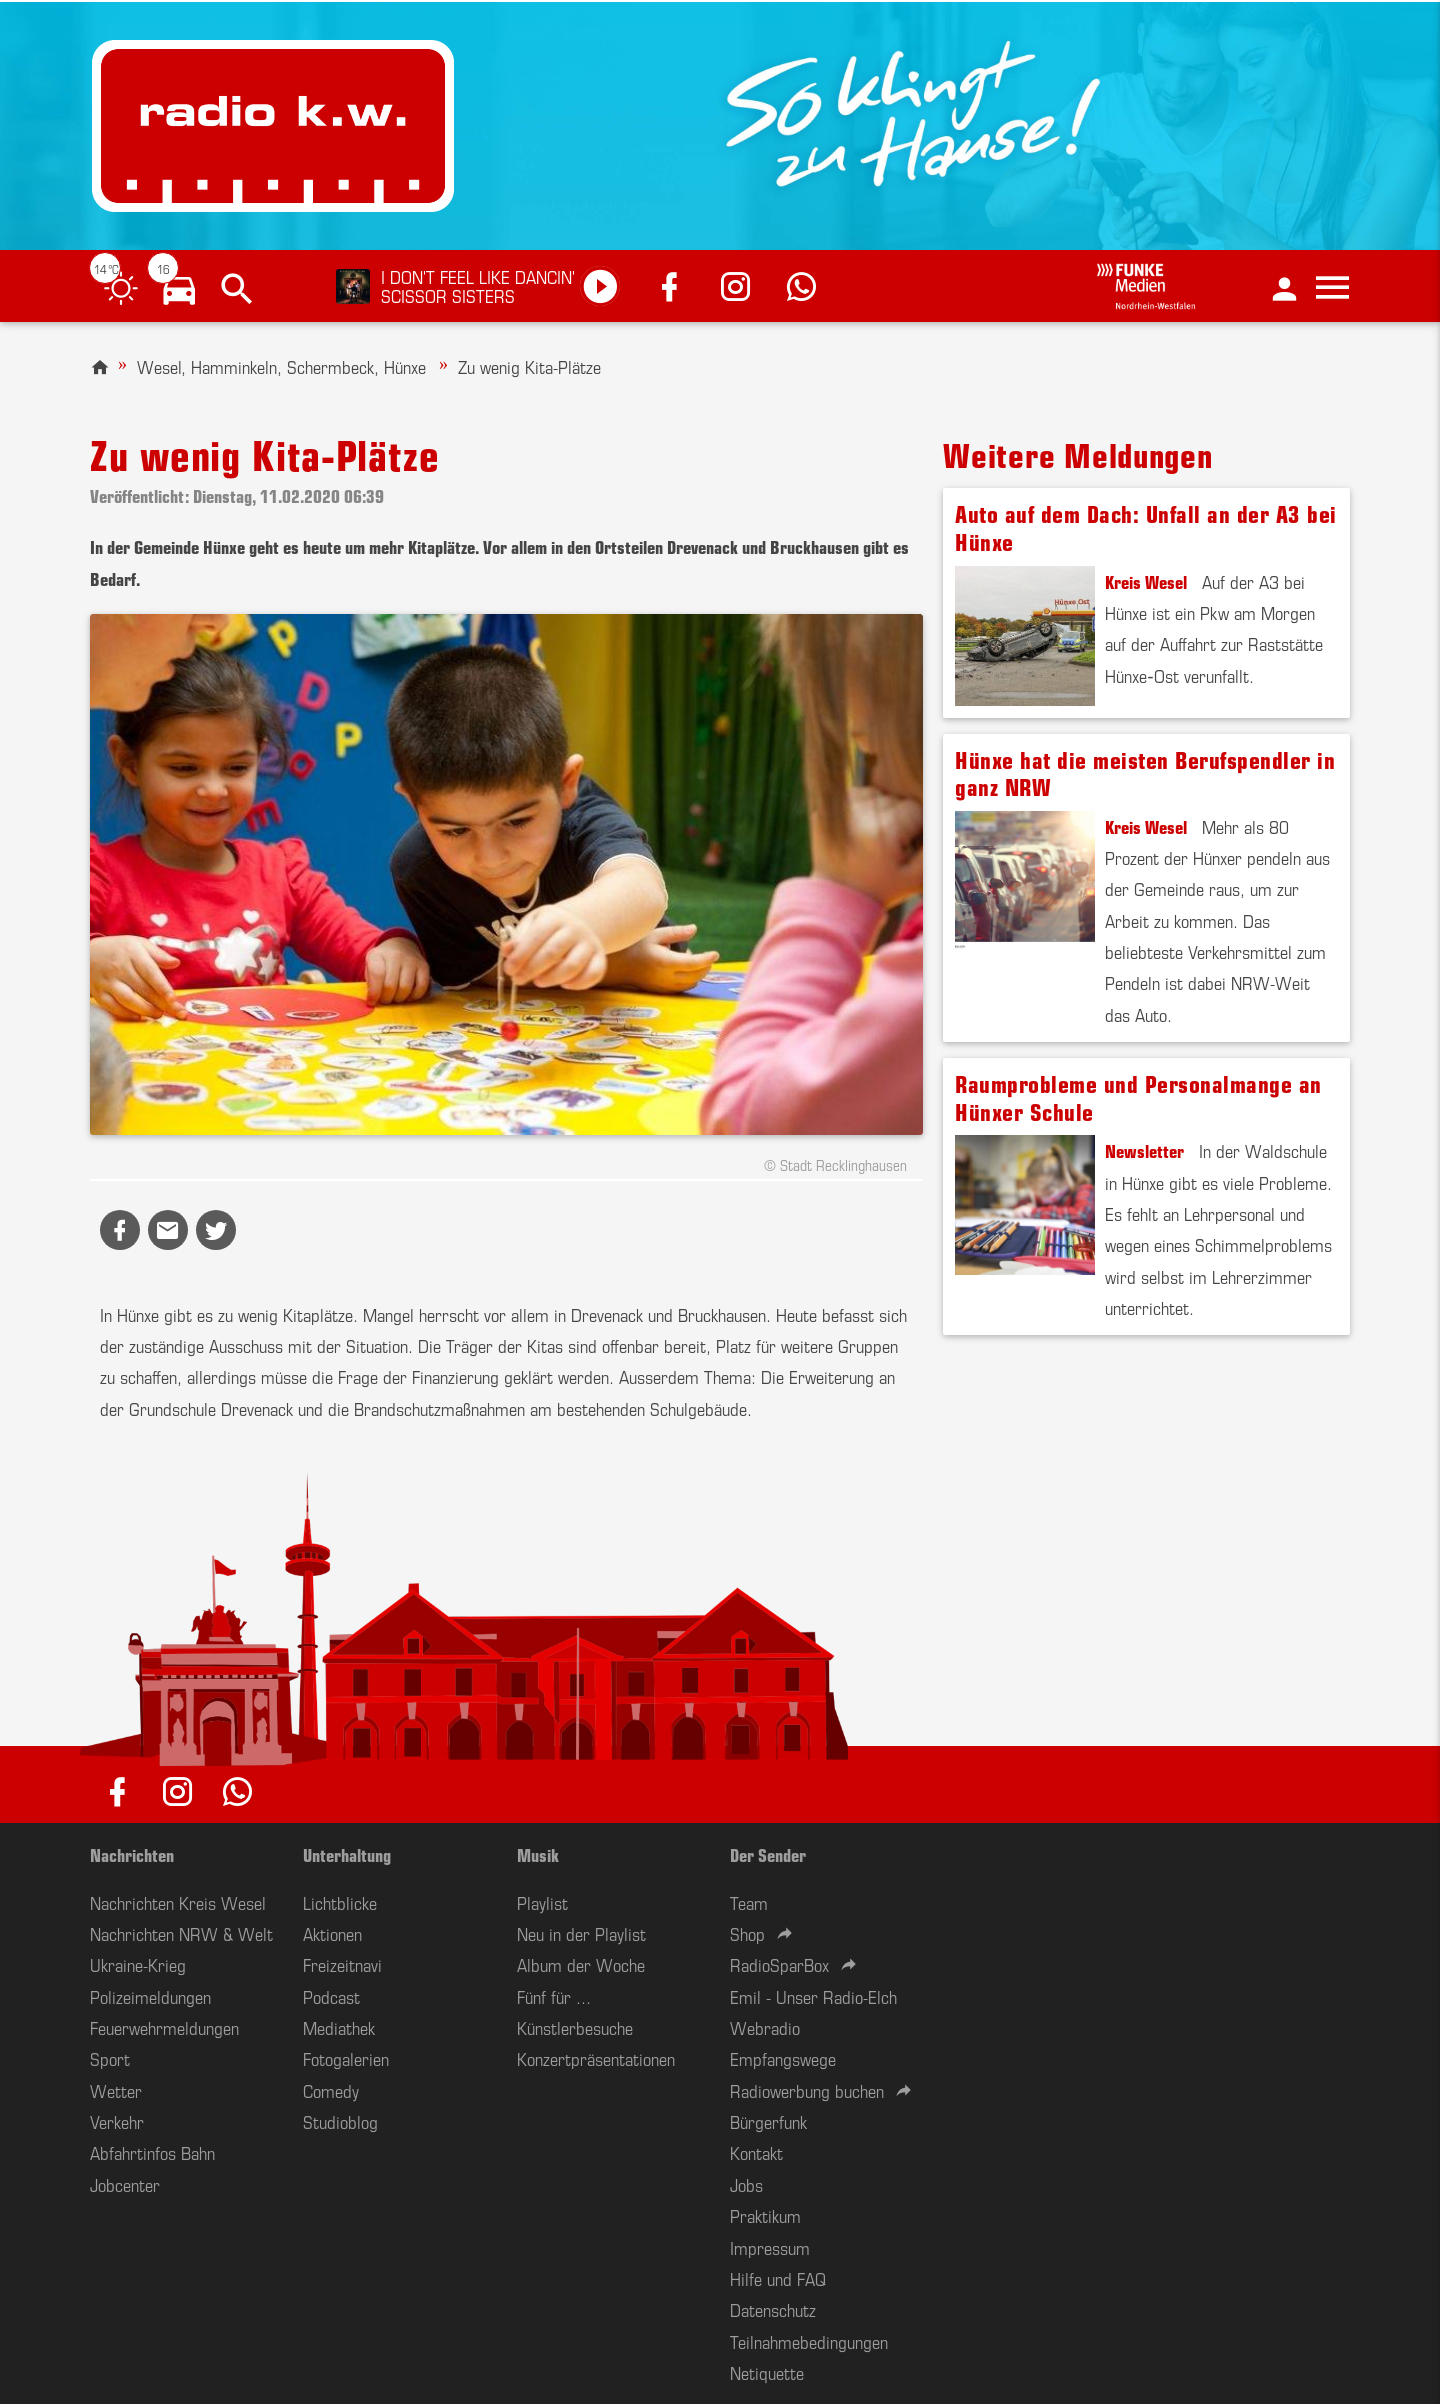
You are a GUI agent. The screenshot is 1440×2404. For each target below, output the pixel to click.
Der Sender (768, 1854)
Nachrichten (132, 1854)
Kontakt (756, 2152)
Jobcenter (125, 2184)
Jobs (746, 2184)
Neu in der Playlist (581, 1933)
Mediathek (339, 2027)
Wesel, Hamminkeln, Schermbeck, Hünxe (281, 366)
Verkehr (117, 2121)
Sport (110, 2058)
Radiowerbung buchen (807, 2090)
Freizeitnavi (342, 1964)
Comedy (331, 2090)
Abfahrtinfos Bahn (152, 2152)
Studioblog (340, 2121)
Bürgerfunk (768, 2121)
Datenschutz (773, 2309)
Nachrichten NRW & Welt (181, 1933)
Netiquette (767, 2372)
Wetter (116, 2090)
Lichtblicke (340, 1902)
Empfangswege (783, 2058)
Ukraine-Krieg (138, 1964)
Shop (747, 1933)
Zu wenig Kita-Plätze (529, 366)
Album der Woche (581, 1964)
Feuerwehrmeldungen (164, 2027)
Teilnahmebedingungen (809, 2341)
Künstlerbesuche (575, 2027)
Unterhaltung (347, 1854)
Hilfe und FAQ (778, 2278)
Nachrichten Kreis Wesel (178, 1902)
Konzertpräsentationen (596, 2058)
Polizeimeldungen (150, 1996)
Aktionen (332, 1933)
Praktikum (765, 2215)
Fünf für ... (554, 1996)
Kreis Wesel (1146, 581)
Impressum (770, 2247)
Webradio (765, 2027)
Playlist (542, 1902)
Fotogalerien (346, 2058)
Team (749, 1902)
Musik (538, 1854)
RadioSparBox (779, 1964)
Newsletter (1144, 1150)
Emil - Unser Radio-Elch (813, 1996)
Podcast (331, 1996)
